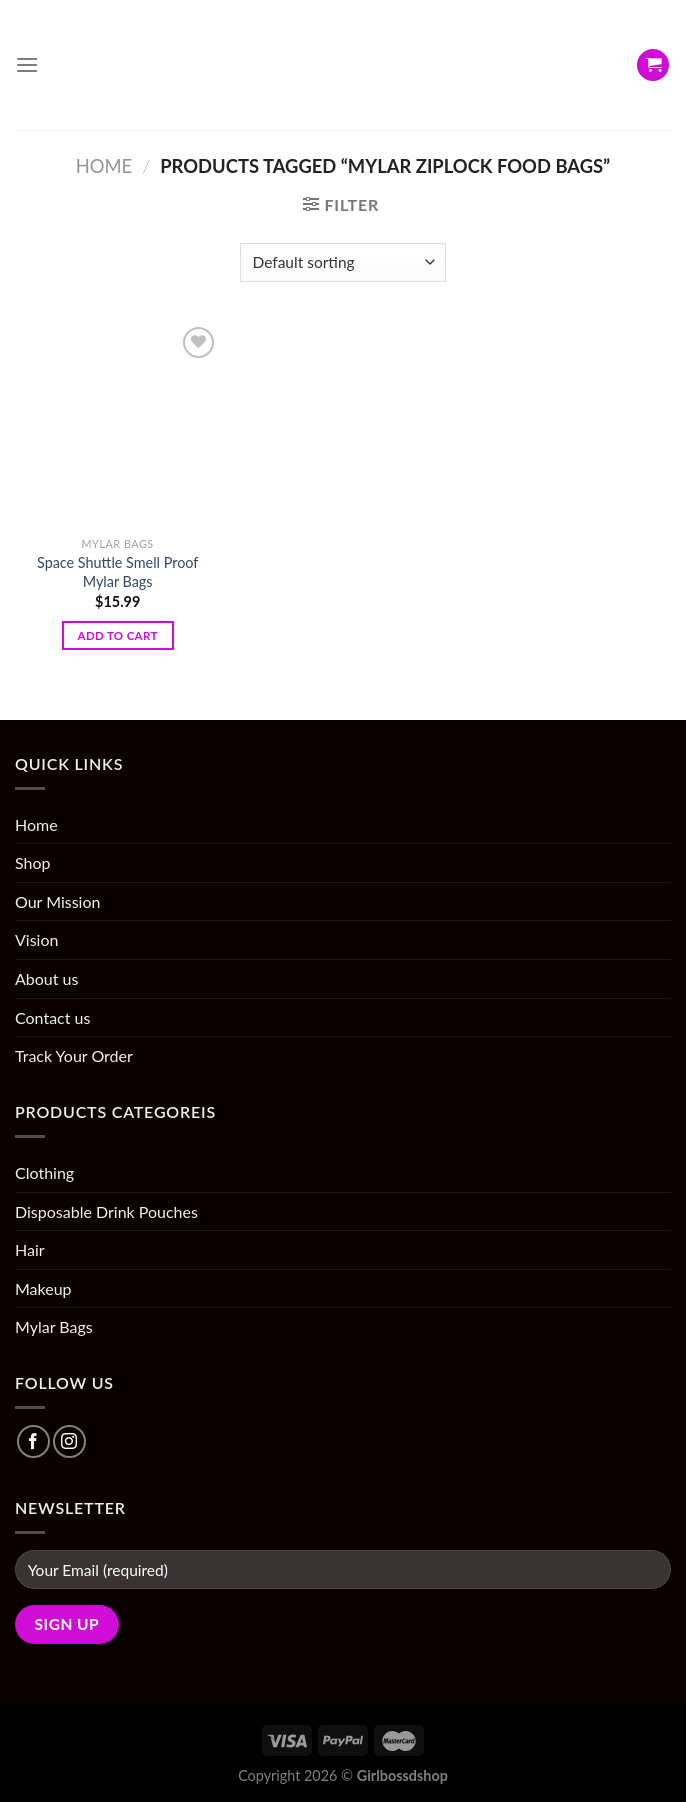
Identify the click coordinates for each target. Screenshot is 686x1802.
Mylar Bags (54, 1326)
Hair (30, 1249)
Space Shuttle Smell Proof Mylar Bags (117, 572)
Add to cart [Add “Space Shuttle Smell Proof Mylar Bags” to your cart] (118, 635)
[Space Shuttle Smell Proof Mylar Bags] (118, 425)
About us (46, 978)
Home (104, 166)
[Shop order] (343, 262)
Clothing (44, 1172)
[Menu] (27, 64)
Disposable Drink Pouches (106, 1211)
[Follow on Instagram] (69, 1441)
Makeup (43, 1288)
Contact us (52, 1017)
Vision (36, 939)
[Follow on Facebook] (33, 1441)
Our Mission (57, 901)
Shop (33, 862)
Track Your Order (74, 1055)
